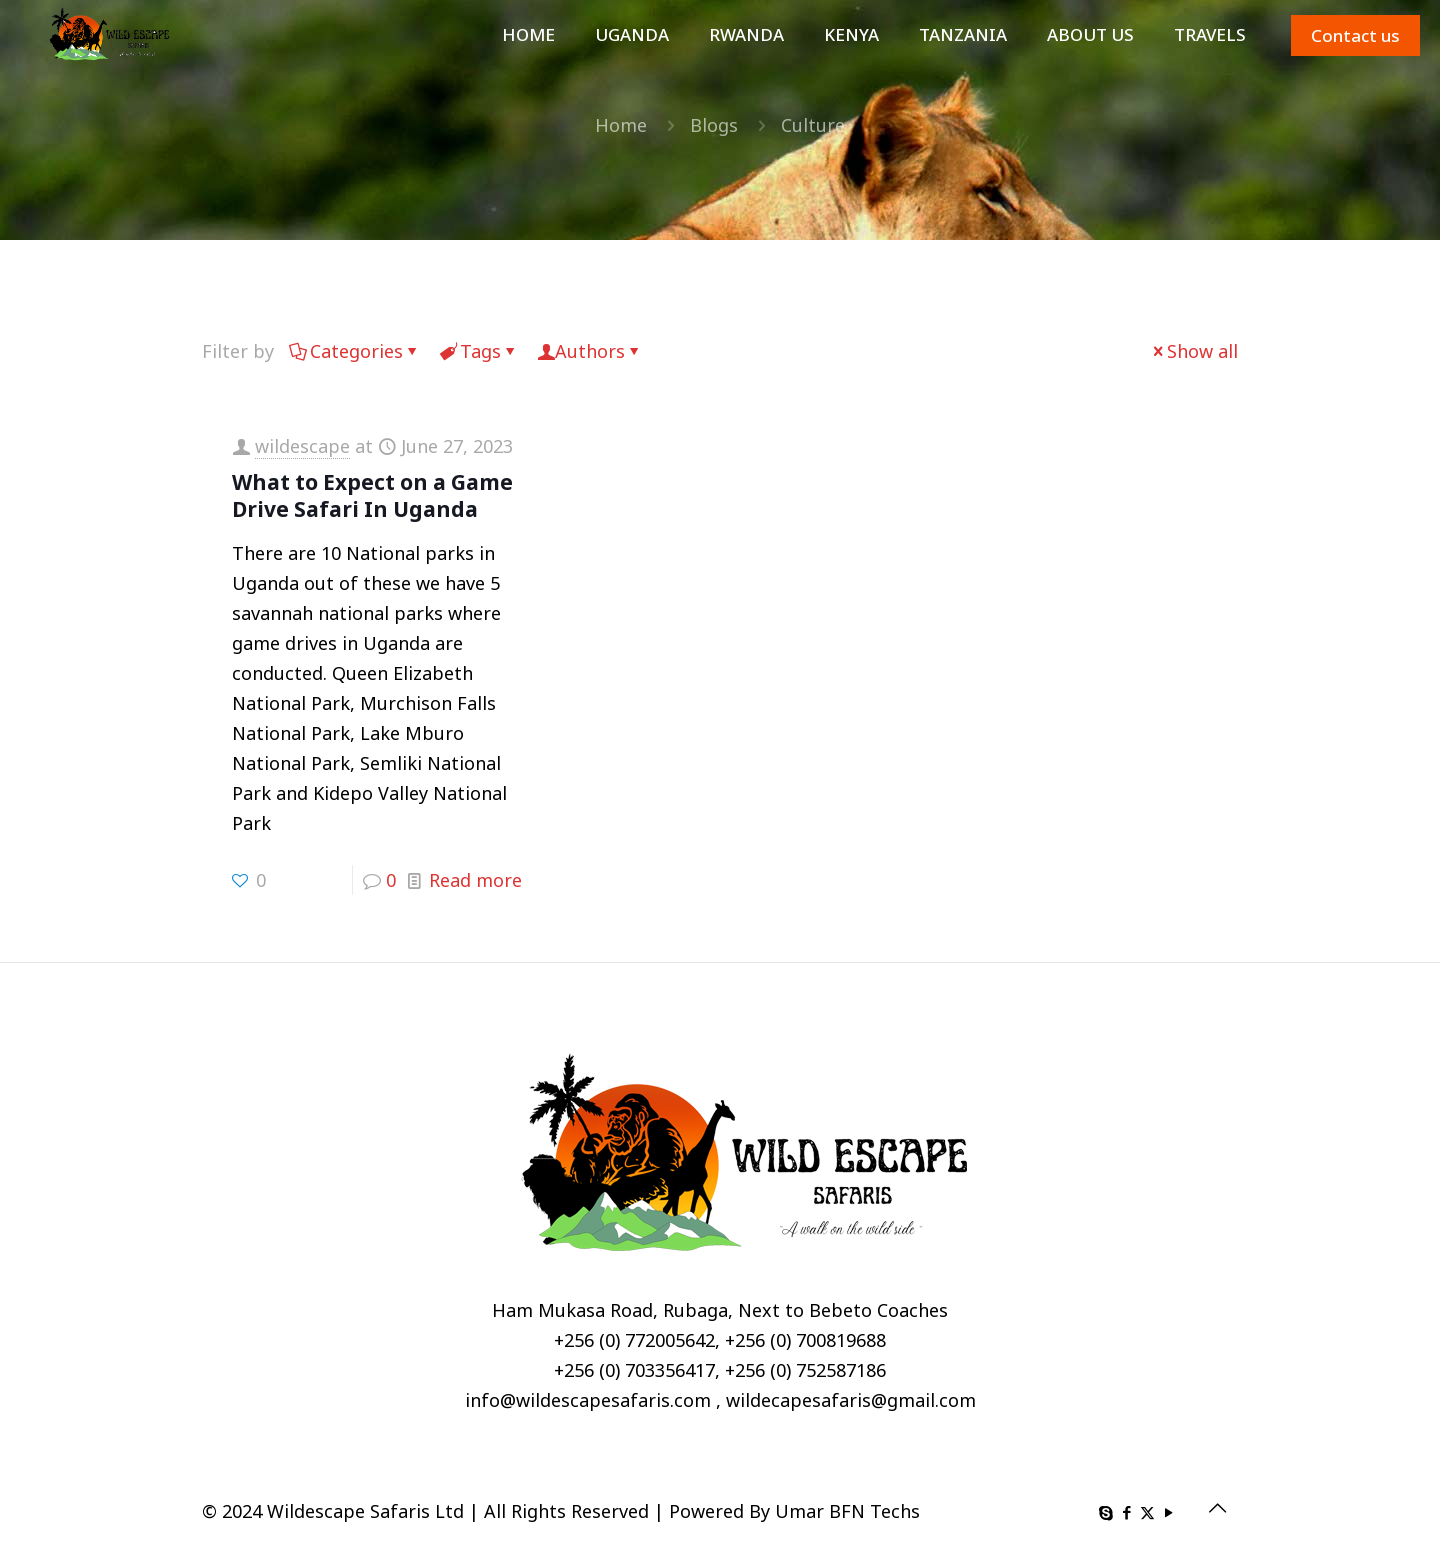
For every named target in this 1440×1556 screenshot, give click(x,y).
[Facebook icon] (1126, 1512)
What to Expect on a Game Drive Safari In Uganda (372, 495)
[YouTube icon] (1168, 1512)
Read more (475, 880)
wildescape (302, 446)
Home (621, 125)
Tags (479, 351)
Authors (590, 351)
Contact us (1355, 35)
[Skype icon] (1105, 1512)
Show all (1193, 351)
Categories (355, 351)
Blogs (714, 125)
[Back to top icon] (1217, 1508)
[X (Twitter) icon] (1147, 1512)
